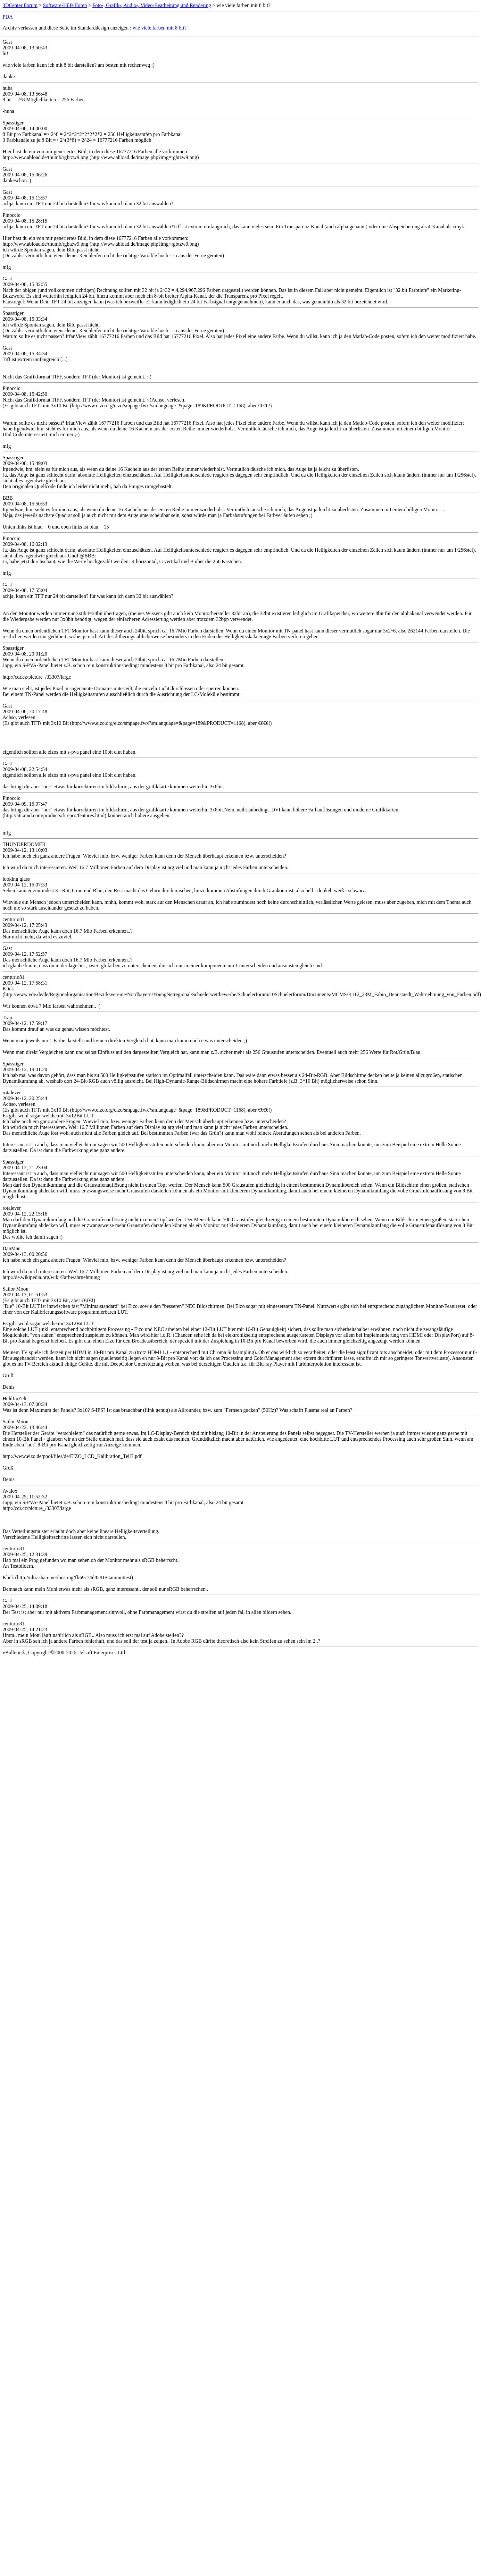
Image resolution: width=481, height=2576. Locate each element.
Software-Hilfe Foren (65, 5)
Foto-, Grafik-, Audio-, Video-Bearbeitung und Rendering (151, 5)
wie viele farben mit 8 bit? (160, 27)
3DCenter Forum (20, 5)
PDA (8, 17)
